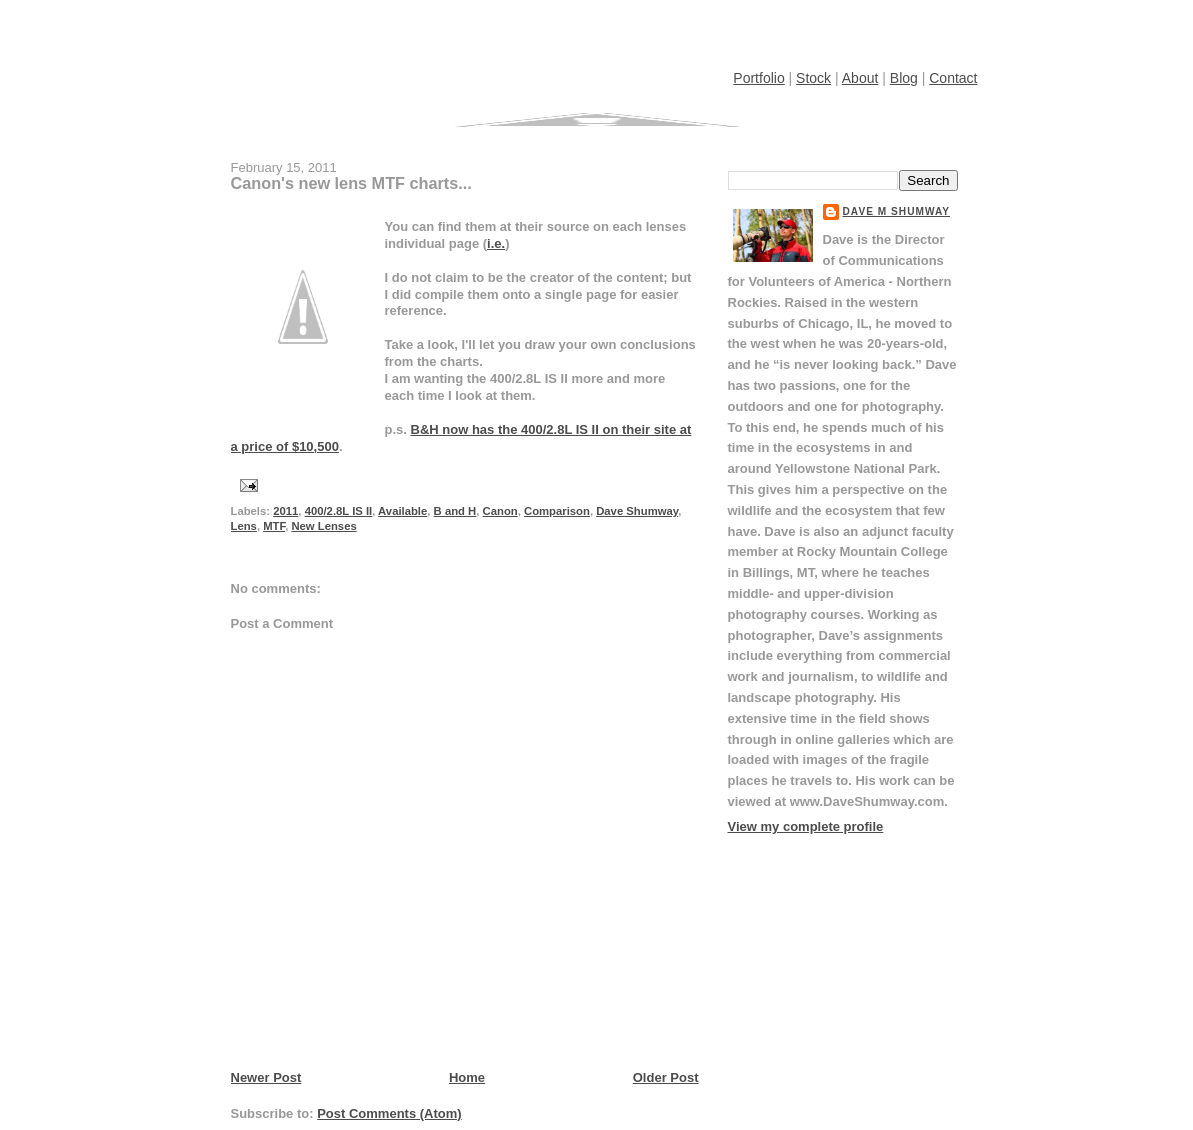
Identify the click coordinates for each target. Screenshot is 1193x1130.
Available (402, 511)
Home (467, 1077)
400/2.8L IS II (339, 511)
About (860, 78)
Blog (904, 78)
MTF (274, 526)
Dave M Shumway (897, 211)
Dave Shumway (637, 511)
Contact (953, 78)
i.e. (496, 243)
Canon (500, 511)
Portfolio (758, 78)
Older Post (666, 1077)
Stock (813, 78)
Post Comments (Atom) (389, 1113)
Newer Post (266, 1077)
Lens (244, 526)
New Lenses (323, 526)
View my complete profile (806, 826)
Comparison (557, 511)
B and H (455, 511)
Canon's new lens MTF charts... (351, 183)
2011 (285, 511)
